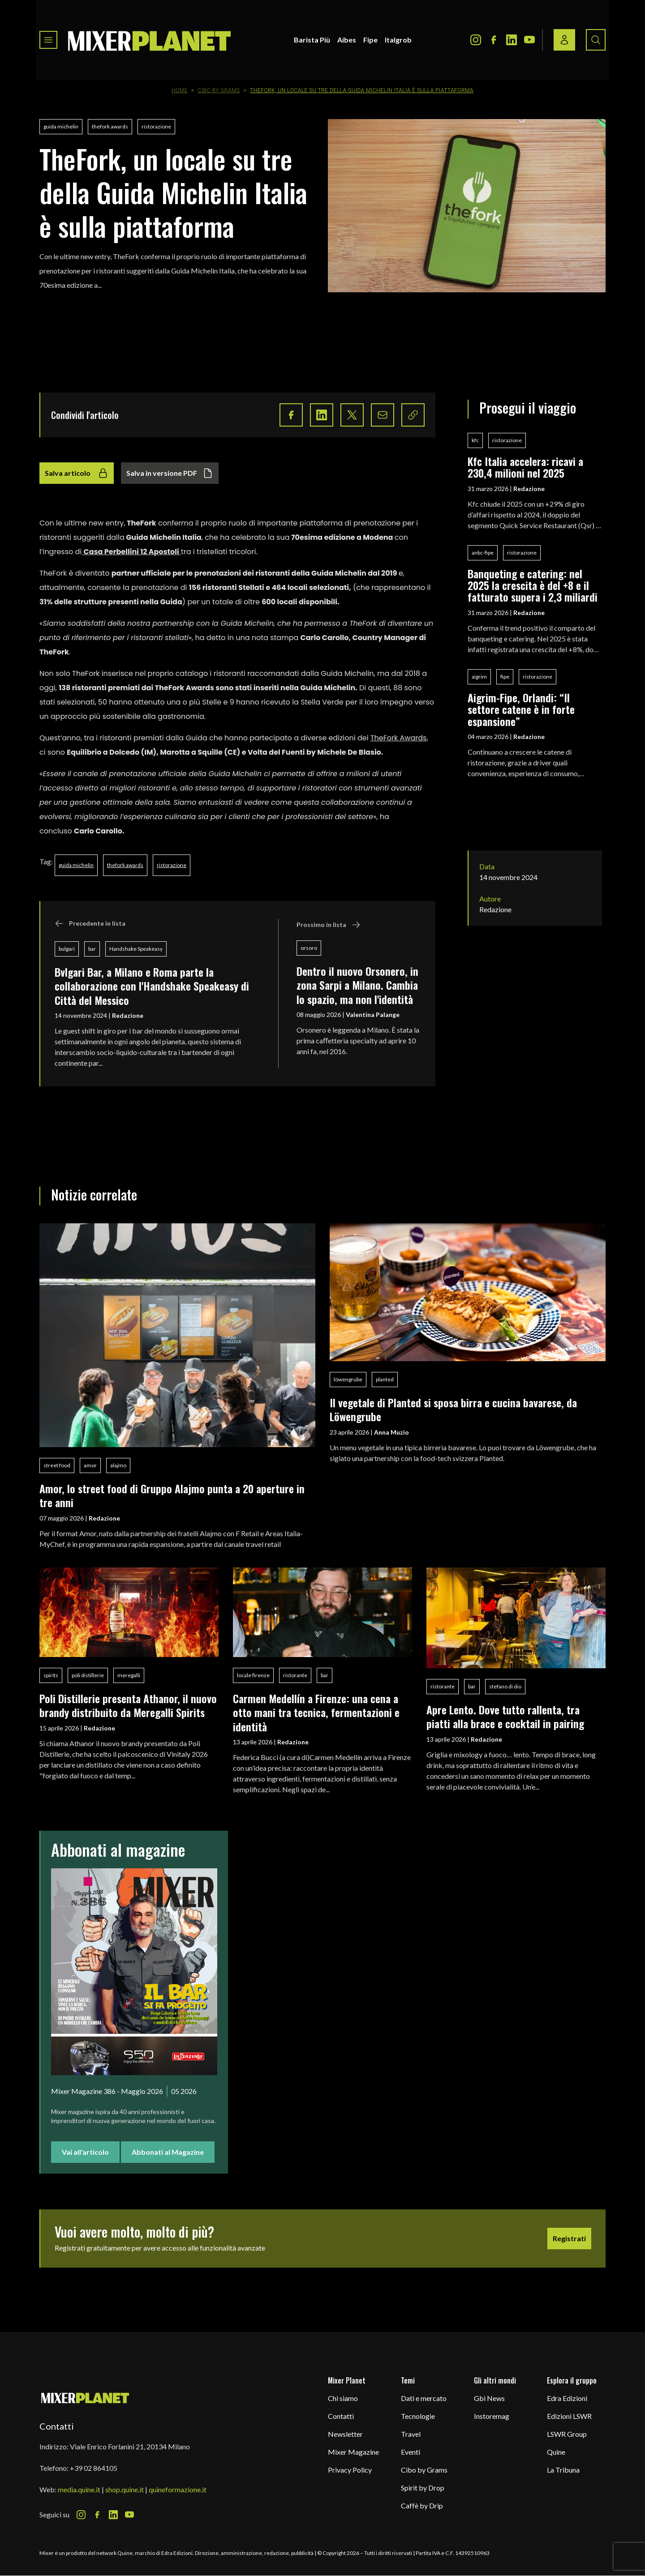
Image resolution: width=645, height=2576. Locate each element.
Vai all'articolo (85, 2152)
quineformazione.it (177, 2489)
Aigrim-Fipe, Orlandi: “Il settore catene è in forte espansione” (521, 709)
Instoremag (491, 2416)
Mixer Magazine (353, 2452)
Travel (411, 2434)
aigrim (479, 676)
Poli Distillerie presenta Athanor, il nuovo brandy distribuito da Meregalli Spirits (128, 1705)
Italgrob (398, 39)
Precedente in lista (90, 923)
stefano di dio (505, 1686)
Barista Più (312, 39)
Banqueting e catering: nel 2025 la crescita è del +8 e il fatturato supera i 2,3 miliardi (533, 585)
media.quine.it (79, 2489)
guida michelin (60, 126)
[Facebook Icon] (493, 39)
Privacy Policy (350, 2469)
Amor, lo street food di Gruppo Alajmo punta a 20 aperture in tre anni (172, 1495)
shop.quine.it (124, 2489)
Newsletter (345, 2434)
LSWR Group (567, 2434)
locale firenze (253, 1675)
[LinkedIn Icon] (511, 39)
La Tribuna (563, 2469)
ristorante (295, 1675)
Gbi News (489, 2398)
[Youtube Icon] (529, 39)
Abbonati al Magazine (168, 2152)
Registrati (569, 2238)
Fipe (370, 39)
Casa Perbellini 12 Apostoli (131, 552)
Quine (556, 2452)
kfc (475, 440)
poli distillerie (88, 1675)
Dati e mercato (424, 2398)
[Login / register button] (564, 40)
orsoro (309, 947)
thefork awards (110, 126)
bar (92, 948)
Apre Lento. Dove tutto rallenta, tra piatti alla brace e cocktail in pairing (505, 1716)
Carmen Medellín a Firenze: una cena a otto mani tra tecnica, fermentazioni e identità (316, 1712)
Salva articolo (76, 473)
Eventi (410, 2452)
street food (56, 1465)
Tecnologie (418, 2416)
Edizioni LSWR (569, 2416)
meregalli (128, 1675)
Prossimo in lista (329, 924)
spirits (50, 1675)
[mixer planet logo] (85, 2397)
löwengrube (348, 1379)
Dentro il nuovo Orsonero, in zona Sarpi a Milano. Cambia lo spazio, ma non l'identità (357, 985)
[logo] (149, 40)
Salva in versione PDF (169, 473)
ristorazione (156, 126)
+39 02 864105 (93, 2468)
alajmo (118, 1465)
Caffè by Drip (422, 2505)
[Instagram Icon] (475, 39)
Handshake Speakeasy (136, 948)
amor (90, 1465)
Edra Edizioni (567, 2398)
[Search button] (596, 40)
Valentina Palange (373, 1014)
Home (180, 90)
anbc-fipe (483, 552)
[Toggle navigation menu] (48, 40)
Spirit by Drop (422, 2487)
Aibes (346, 39)
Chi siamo (343, 2398)
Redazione (127, 1015)
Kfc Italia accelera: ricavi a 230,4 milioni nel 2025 (525, 467)
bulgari (67, 948)
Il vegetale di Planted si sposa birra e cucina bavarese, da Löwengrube (453, 1409)
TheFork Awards (398, 738)
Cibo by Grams (219, 90)
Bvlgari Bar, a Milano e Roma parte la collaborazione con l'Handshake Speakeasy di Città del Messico (152, 986)
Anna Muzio (391, 1432)
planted (385, 1379)
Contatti (341, 2416)
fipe (504, 676)
